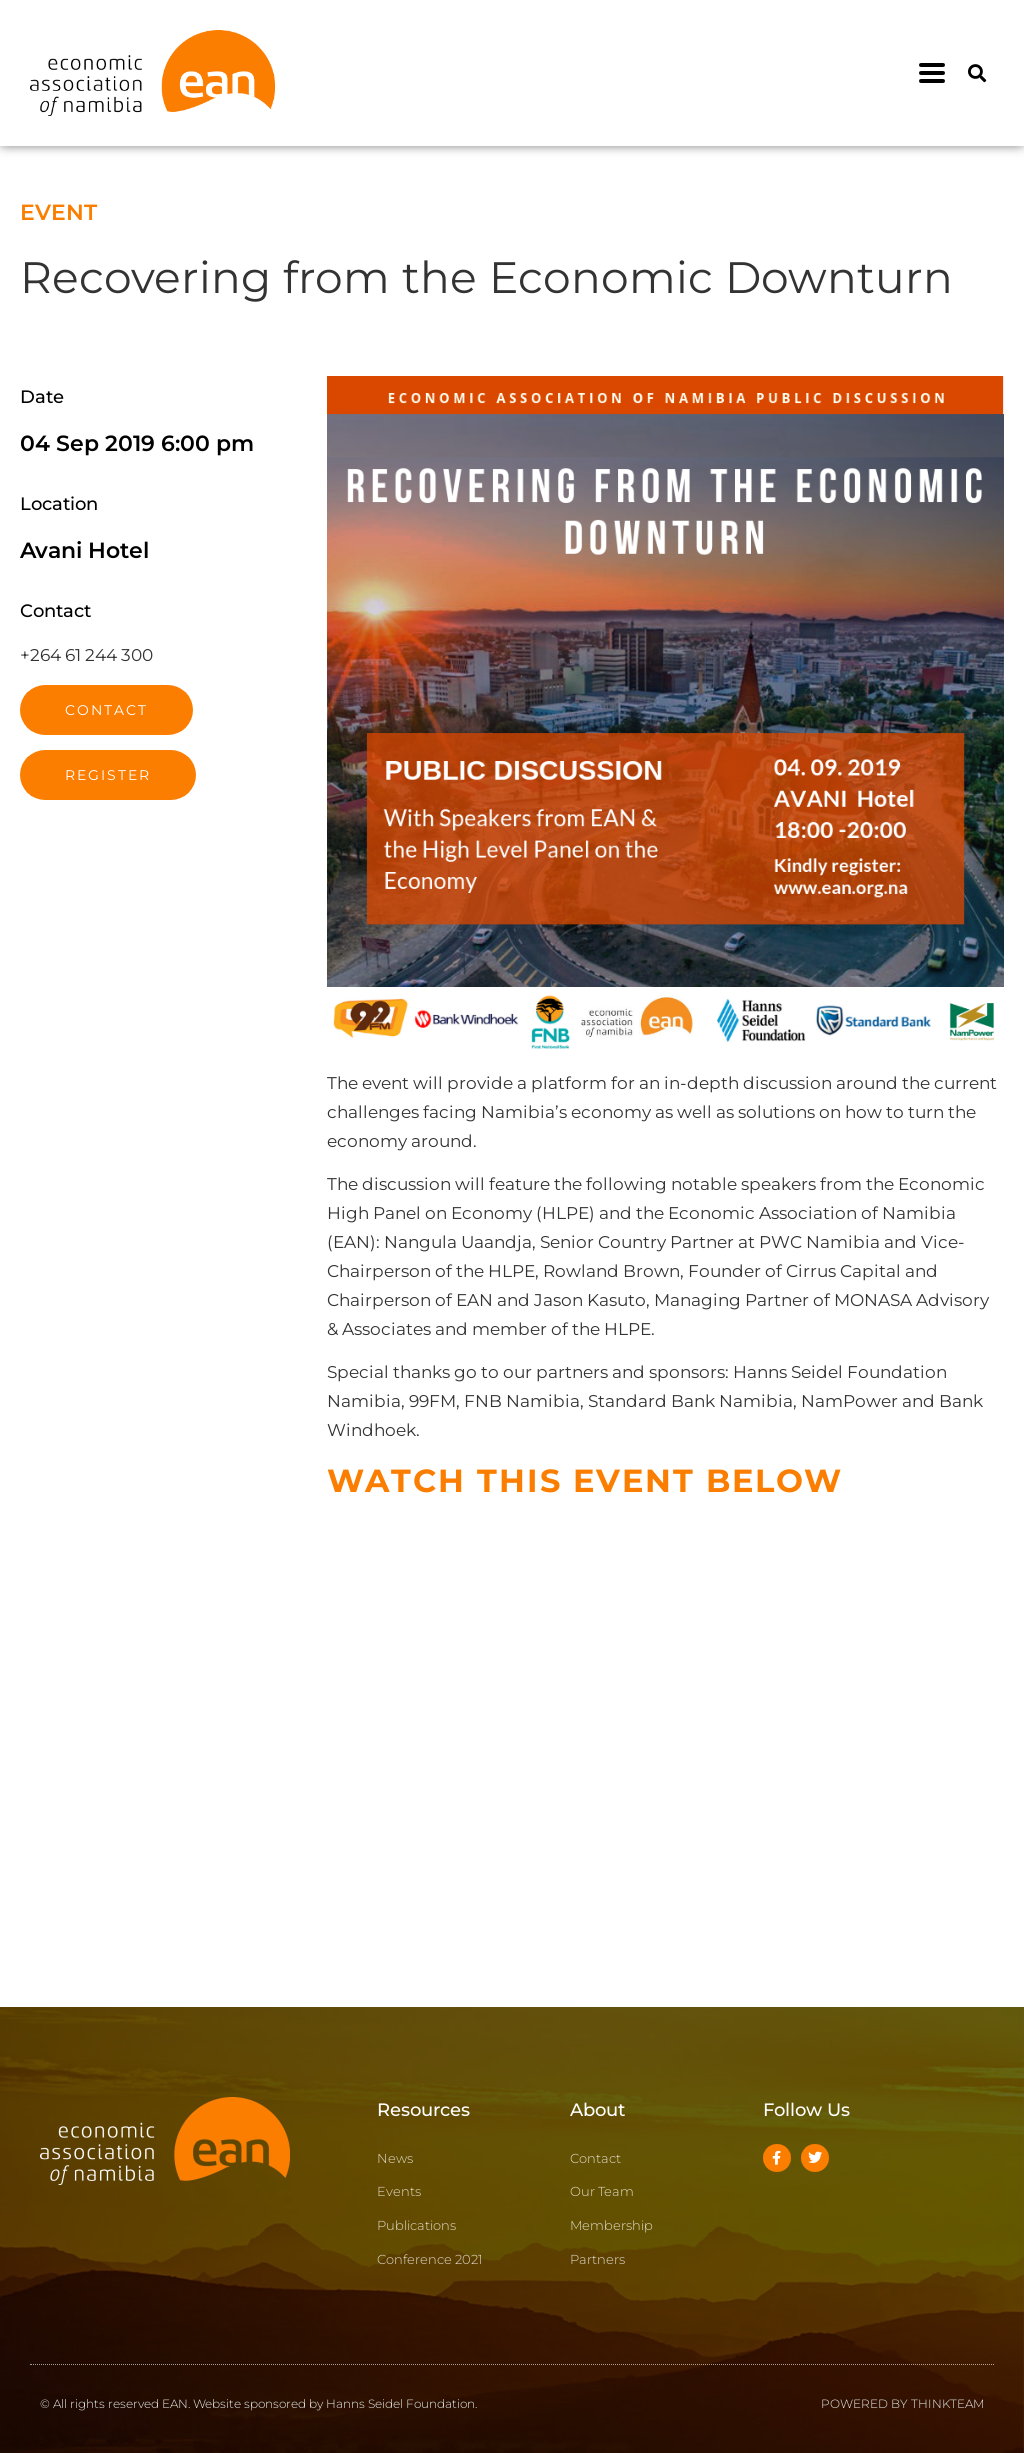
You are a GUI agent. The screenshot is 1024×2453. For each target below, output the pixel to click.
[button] (932, 73)
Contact (106, 710)
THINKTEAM (947, 2403)
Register (108, 775)
